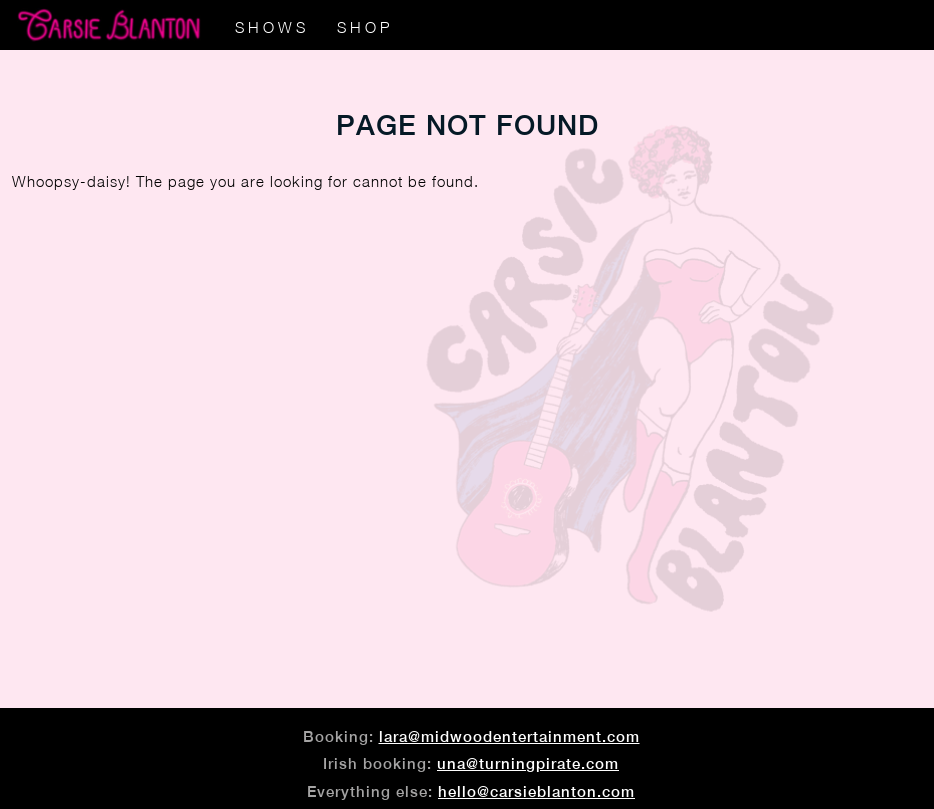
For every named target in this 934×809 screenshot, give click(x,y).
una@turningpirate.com (528, 763)
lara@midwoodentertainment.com (509, 736)
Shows (272, 27)
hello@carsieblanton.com (536, 791)
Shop (365, 27)
